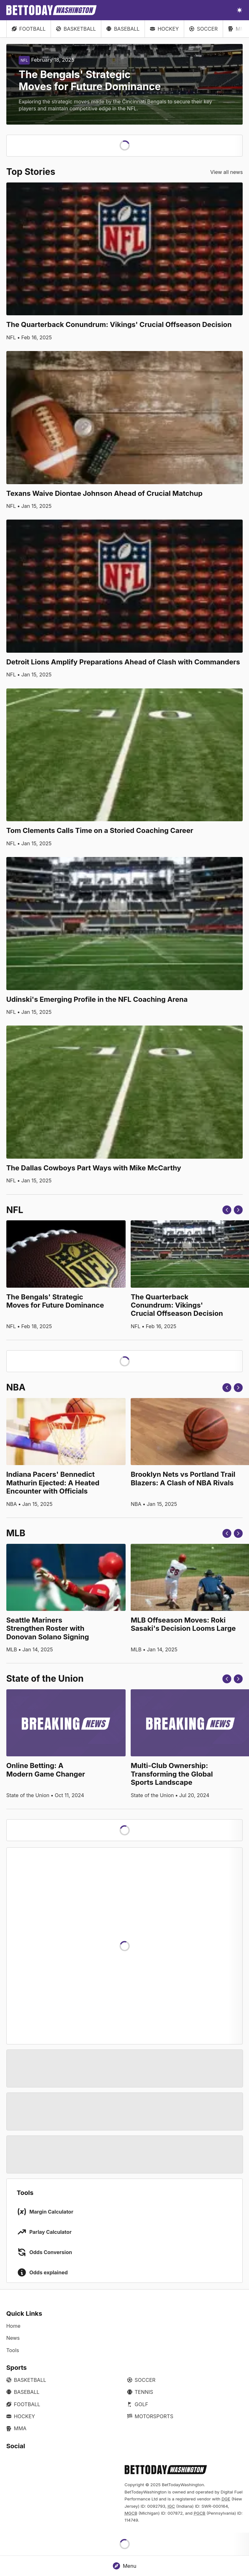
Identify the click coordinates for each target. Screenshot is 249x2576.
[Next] (238, 1209)
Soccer (203, 29)
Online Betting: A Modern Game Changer (45, 1769)
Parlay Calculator (50, 2232)
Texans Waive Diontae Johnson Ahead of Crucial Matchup (104, 493)
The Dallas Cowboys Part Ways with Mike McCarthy (93, 1168)
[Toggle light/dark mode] (239, 10)
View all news (226, 172)
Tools (12, 2350)
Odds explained (48, 2272)
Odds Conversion (50, 2252)
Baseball (123, 29)
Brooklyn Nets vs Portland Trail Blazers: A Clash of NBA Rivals (183, 1478)
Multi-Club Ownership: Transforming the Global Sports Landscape (172, 1773)
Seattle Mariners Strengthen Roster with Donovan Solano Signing (47, 1628)
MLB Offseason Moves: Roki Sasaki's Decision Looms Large (183, 1624)
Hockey (164, 29)
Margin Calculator (51, 2212)
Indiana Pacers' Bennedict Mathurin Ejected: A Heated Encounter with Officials (52, 1482)
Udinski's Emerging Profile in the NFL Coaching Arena (97, 999)
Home (13, 2326)
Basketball (76, 29)
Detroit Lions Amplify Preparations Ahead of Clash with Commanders (123, 662)
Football (29, 29)
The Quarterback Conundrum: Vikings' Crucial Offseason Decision (119, 324)
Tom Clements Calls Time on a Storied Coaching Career (99, 830)
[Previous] (226, 1209)
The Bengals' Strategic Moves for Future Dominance (55, 1301)
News (13, 2338)
